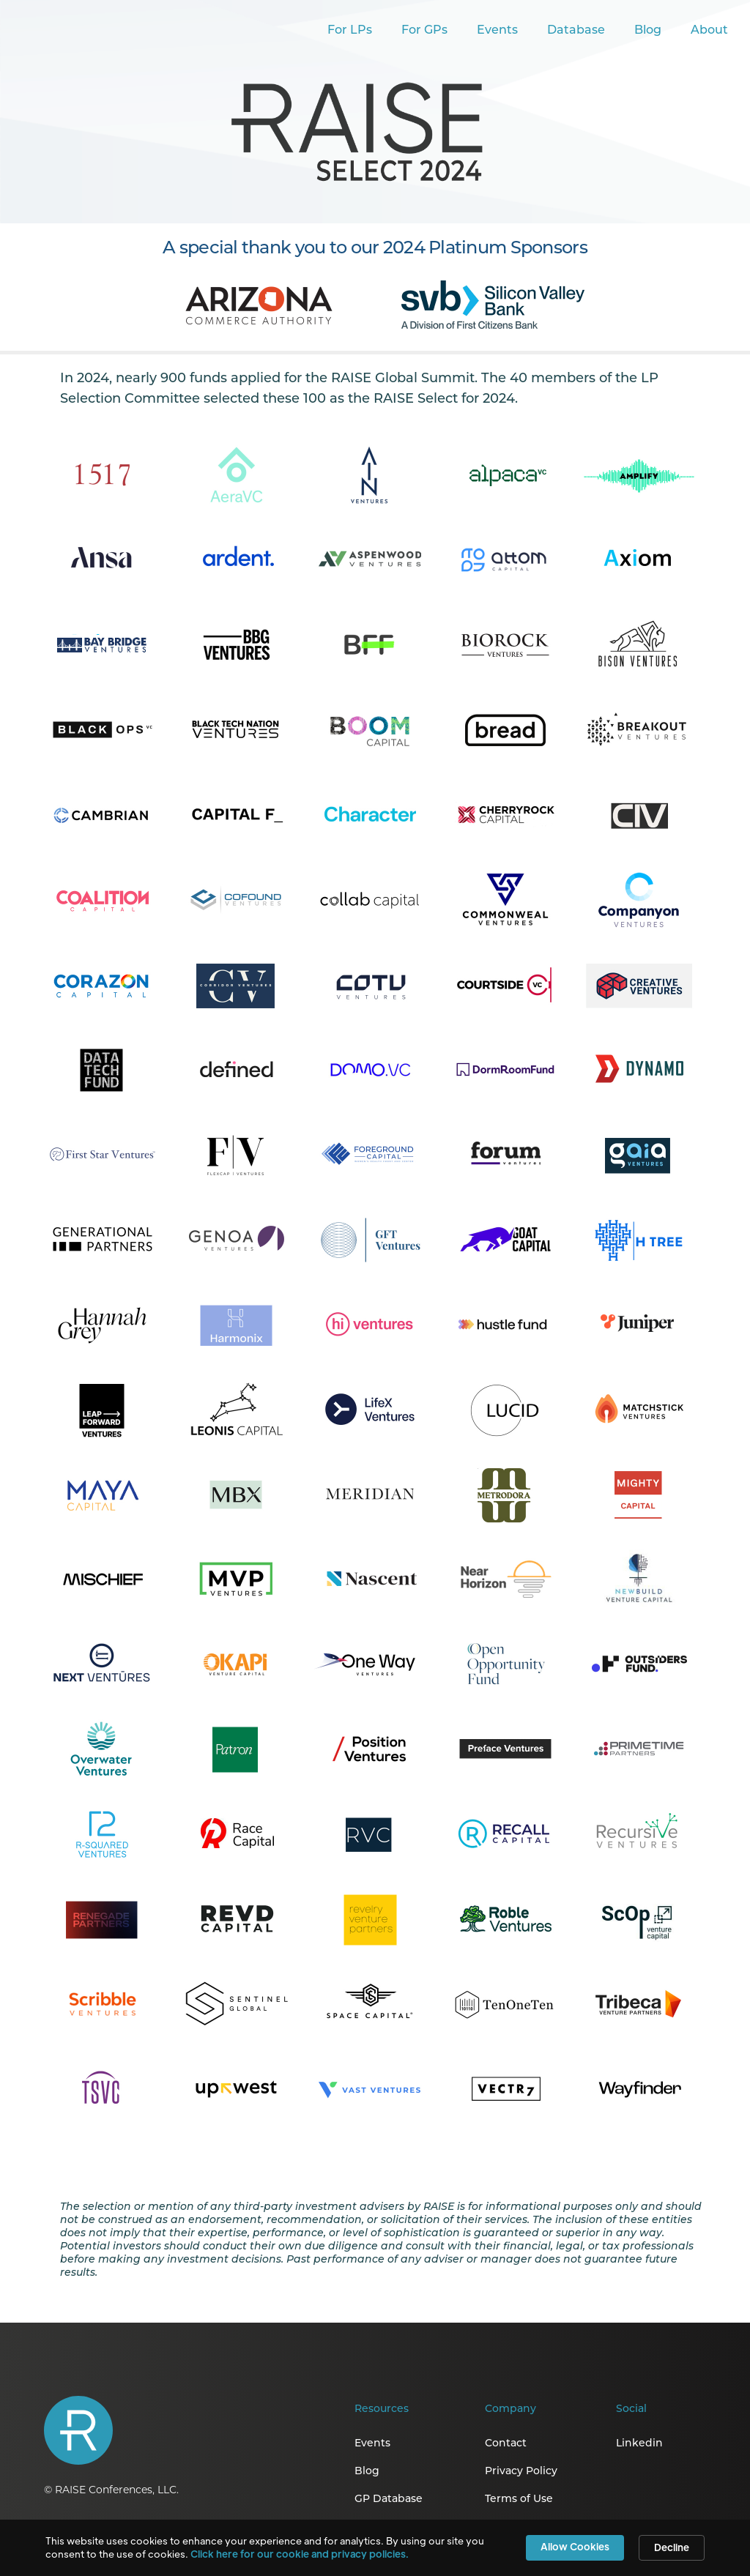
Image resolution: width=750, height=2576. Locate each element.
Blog (647, 31)
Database (576, 31)
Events (497, 31)
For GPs (424, 31)
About (709, 31)
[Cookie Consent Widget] (375, 2548)
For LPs (349, 31)
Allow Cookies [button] (575, 2546)
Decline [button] (671, 2547)
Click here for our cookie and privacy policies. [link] (299, 2553)
